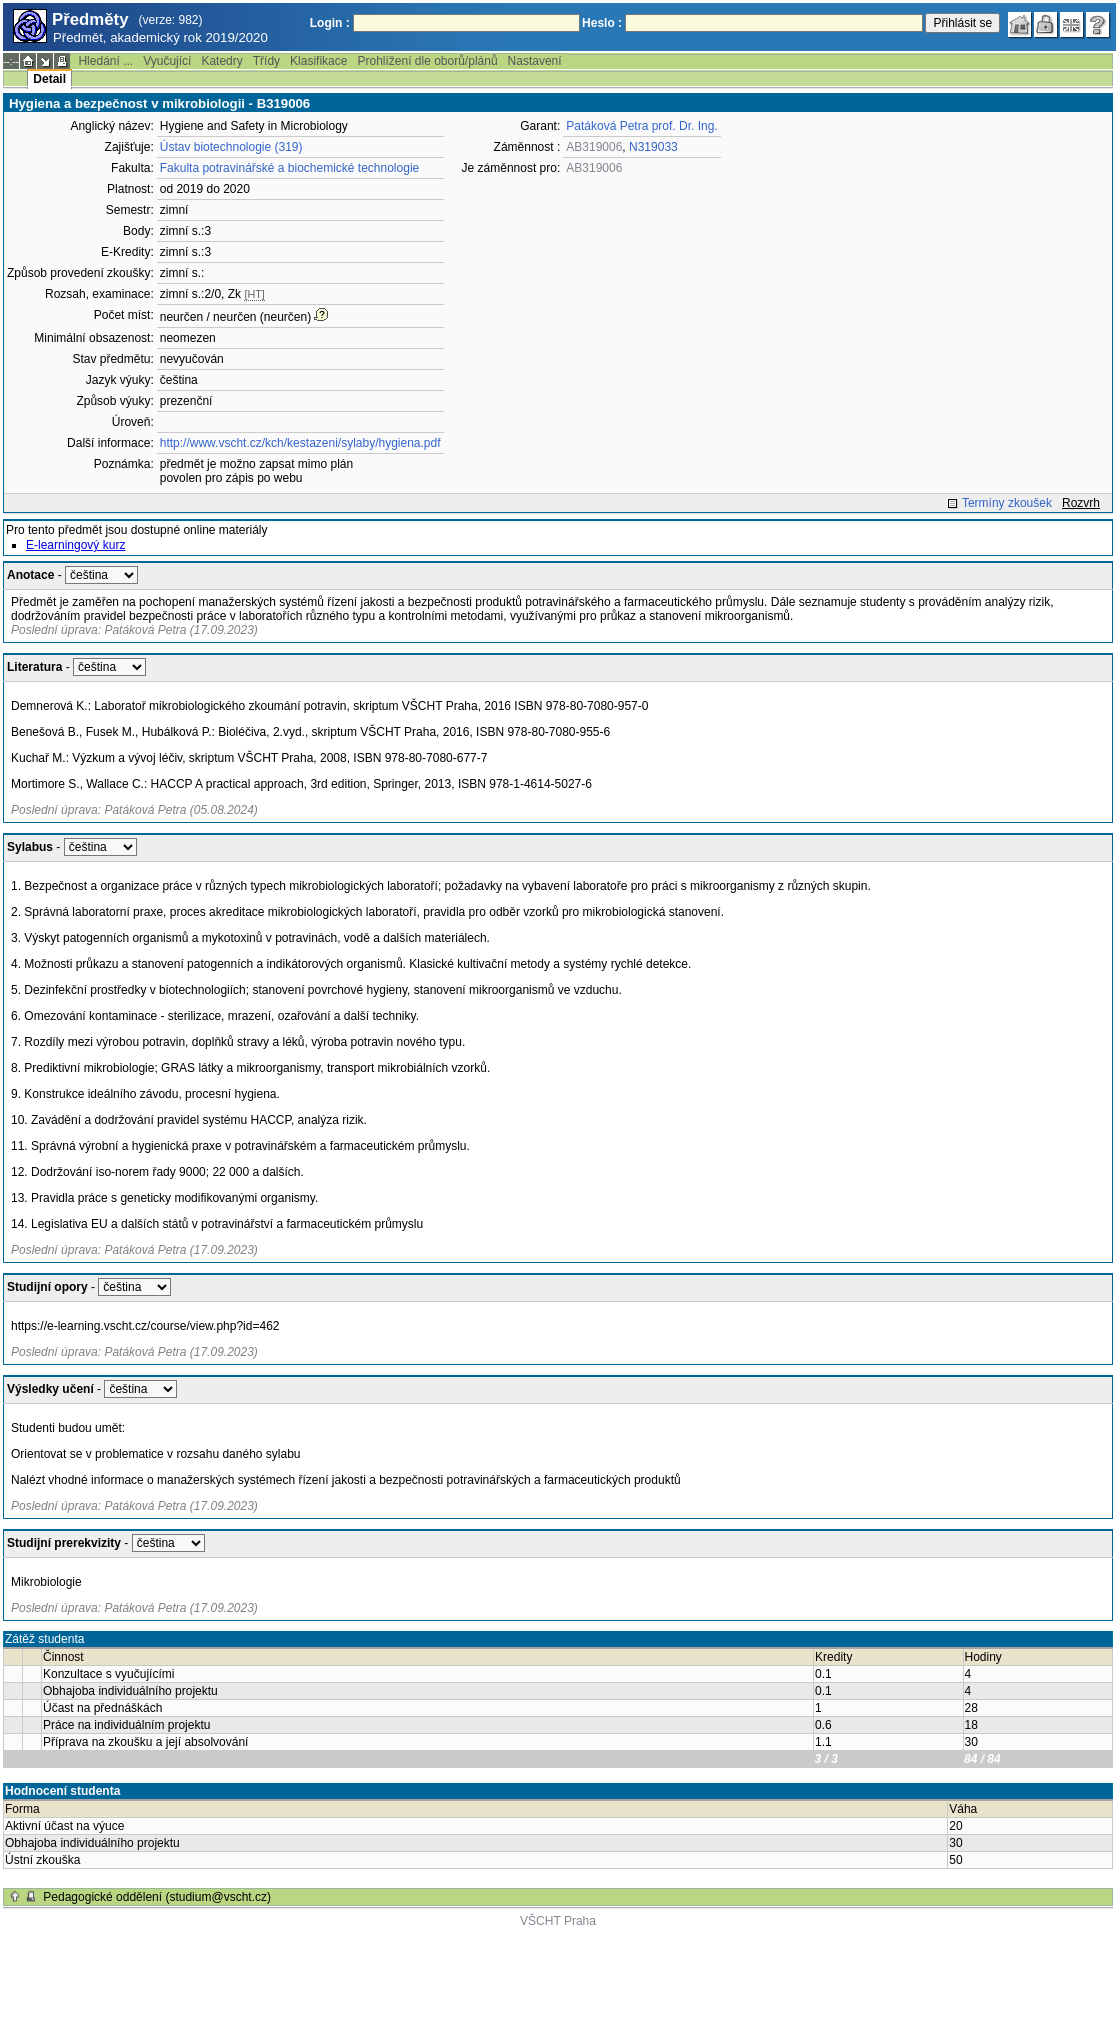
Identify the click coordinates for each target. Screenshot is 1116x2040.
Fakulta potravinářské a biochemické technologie (289, 168)
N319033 (653, 147)
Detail (49, 79)
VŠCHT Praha (558, 1921)
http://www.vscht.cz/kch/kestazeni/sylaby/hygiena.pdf (300, 443)
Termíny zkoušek (1007, 503)
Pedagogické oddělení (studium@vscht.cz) (157, 1897)
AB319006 (594, 147)
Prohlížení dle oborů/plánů (427, 61)
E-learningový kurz (75, 545)
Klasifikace (318, 61)
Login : (330, 23)
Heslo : (602, 23)
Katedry (221, 61)
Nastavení (535, 61)
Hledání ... (105, 61)
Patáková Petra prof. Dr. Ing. (641, 126)
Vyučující (167, 61)
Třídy (266, 61)
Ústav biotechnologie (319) (231, 147)
